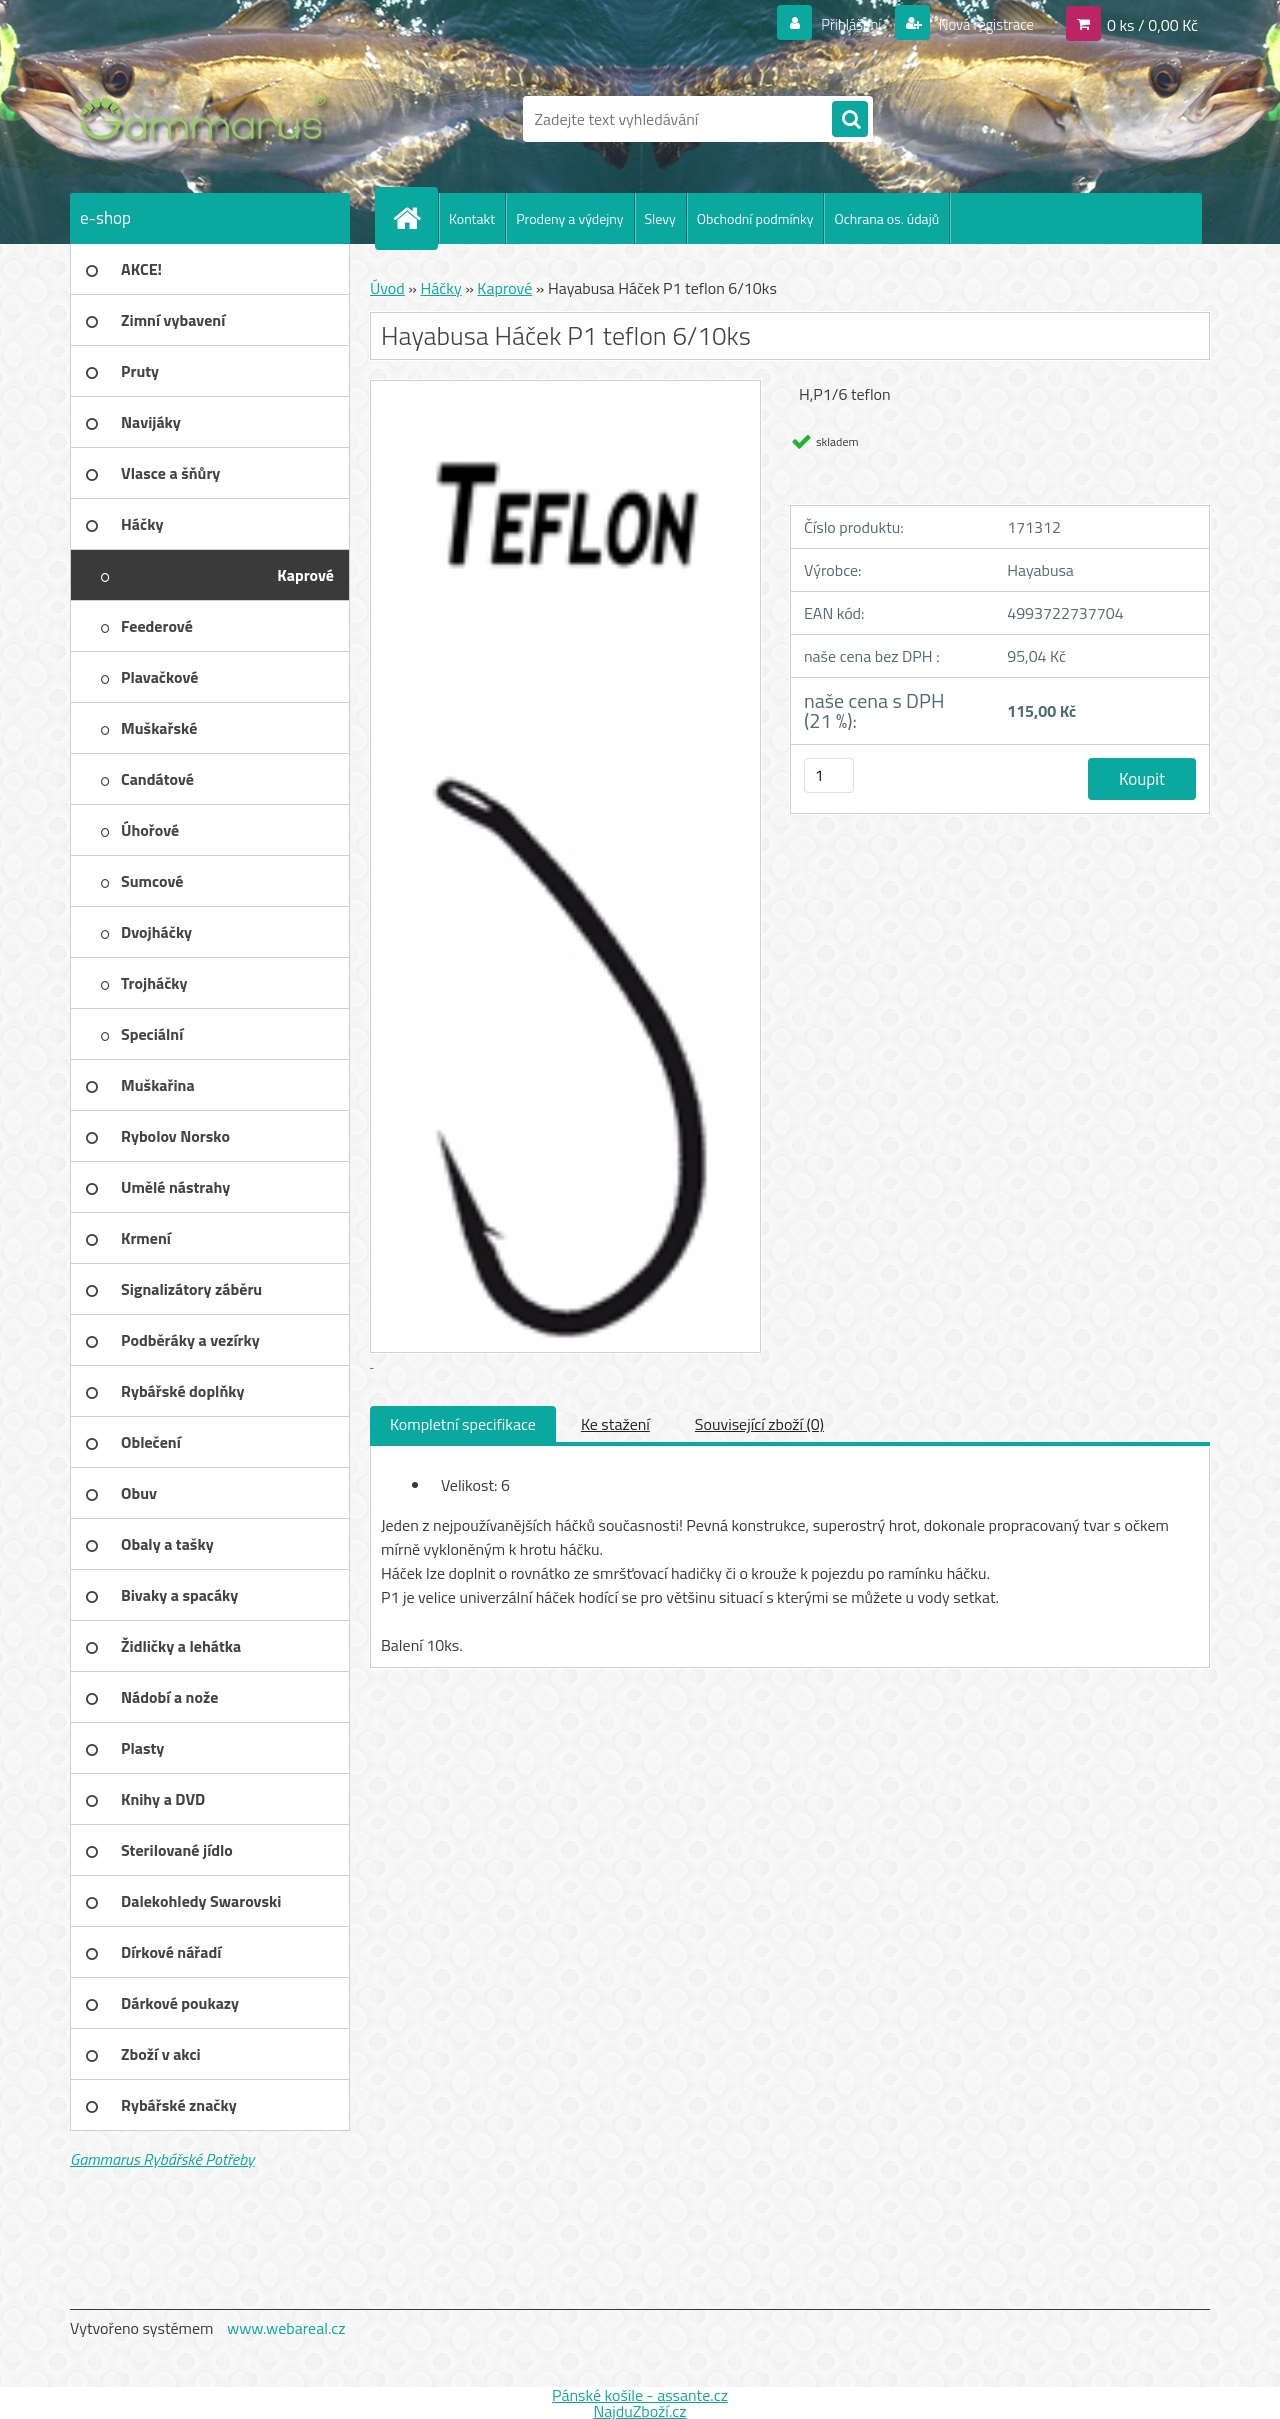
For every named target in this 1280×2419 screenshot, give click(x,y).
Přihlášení (839, 24)
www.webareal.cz (286, 2328)
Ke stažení (615, 1424)
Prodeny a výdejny (569, 218)
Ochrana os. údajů (886, 218)
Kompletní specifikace (463, 1424)
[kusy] (829, 775)
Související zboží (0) (759, 1424)
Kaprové (504, 288)
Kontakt (472, 218)
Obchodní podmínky (755, 218)
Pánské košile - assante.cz (640, 2395)
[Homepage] (415, 218)
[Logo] (207, 119)
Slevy (660, 218)
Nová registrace (980, 24)
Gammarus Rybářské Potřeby (162, 2159)
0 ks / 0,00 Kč (1152, 24)
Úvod (387, 288)
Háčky (440, 288)
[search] (850, 120)
